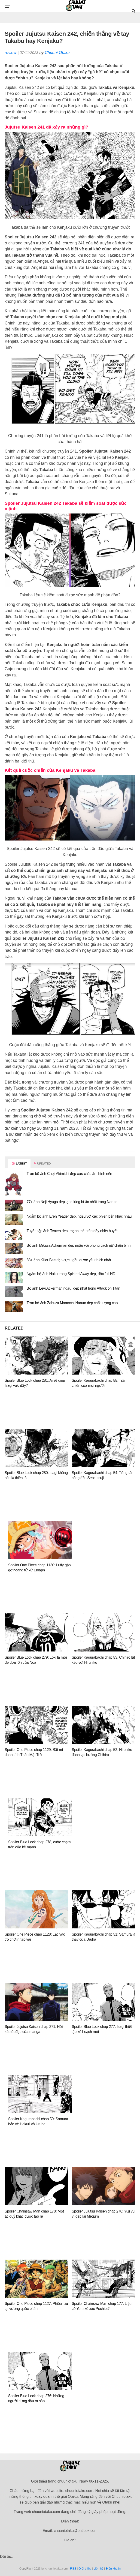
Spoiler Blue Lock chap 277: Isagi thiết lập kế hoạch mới (102, 2029)
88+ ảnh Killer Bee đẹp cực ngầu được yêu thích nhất (69, 1260)
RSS (73, 2568)
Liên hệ (98, 2568)
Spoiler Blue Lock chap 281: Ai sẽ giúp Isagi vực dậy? (35, 1382)
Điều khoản (113, 2568)
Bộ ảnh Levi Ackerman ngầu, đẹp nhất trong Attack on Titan (73, 1288)
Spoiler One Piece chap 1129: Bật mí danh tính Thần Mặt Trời (34, 1752)
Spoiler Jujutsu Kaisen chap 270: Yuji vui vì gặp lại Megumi (103, 2213)
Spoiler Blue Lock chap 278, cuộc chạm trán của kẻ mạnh (39, 1844)
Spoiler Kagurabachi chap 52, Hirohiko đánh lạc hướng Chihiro (102, 1752)
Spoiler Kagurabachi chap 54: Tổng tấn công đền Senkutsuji (103, 1475)
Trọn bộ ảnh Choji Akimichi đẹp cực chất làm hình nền (69, 1174)
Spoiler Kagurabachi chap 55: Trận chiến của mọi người (99, 1382)
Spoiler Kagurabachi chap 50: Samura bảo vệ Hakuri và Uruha (38, 2121)
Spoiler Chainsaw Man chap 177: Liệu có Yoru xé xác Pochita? (101, 2306)
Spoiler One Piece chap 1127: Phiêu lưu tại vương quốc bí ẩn (36, 2306)
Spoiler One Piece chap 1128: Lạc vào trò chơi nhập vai (35, 1936)
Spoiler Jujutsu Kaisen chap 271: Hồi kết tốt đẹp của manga (34, 2029)
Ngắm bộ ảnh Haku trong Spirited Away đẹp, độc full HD (71, 1274)
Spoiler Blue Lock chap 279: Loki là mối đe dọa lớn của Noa (36, 1659)
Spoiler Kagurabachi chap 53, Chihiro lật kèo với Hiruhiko (103, 1659)
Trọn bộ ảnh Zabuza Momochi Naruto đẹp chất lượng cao (72, 1303)
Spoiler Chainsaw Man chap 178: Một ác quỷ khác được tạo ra (34, 2213)
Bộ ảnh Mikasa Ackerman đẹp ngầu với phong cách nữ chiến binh (79, 1245)
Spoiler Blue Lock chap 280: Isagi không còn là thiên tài (36, 1475)
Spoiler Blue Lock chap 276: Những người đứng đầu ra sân (36, 2398)
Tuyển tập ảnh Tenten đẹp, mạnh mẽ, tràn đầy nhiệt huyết (72, 1231)
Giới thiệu (85, 2568)
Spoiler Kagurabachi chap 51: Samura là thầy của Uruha (103, 1936)
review (10, 52)
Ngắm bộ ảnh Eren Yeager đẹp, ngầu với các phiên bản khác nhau (79, 1216)
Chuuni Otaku (57, 52)
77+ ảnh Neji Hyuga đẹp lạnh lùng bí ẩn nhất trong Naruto (72, 1202)
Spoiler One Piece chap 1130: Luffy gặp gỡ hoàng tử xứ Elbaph (39, 1567)
